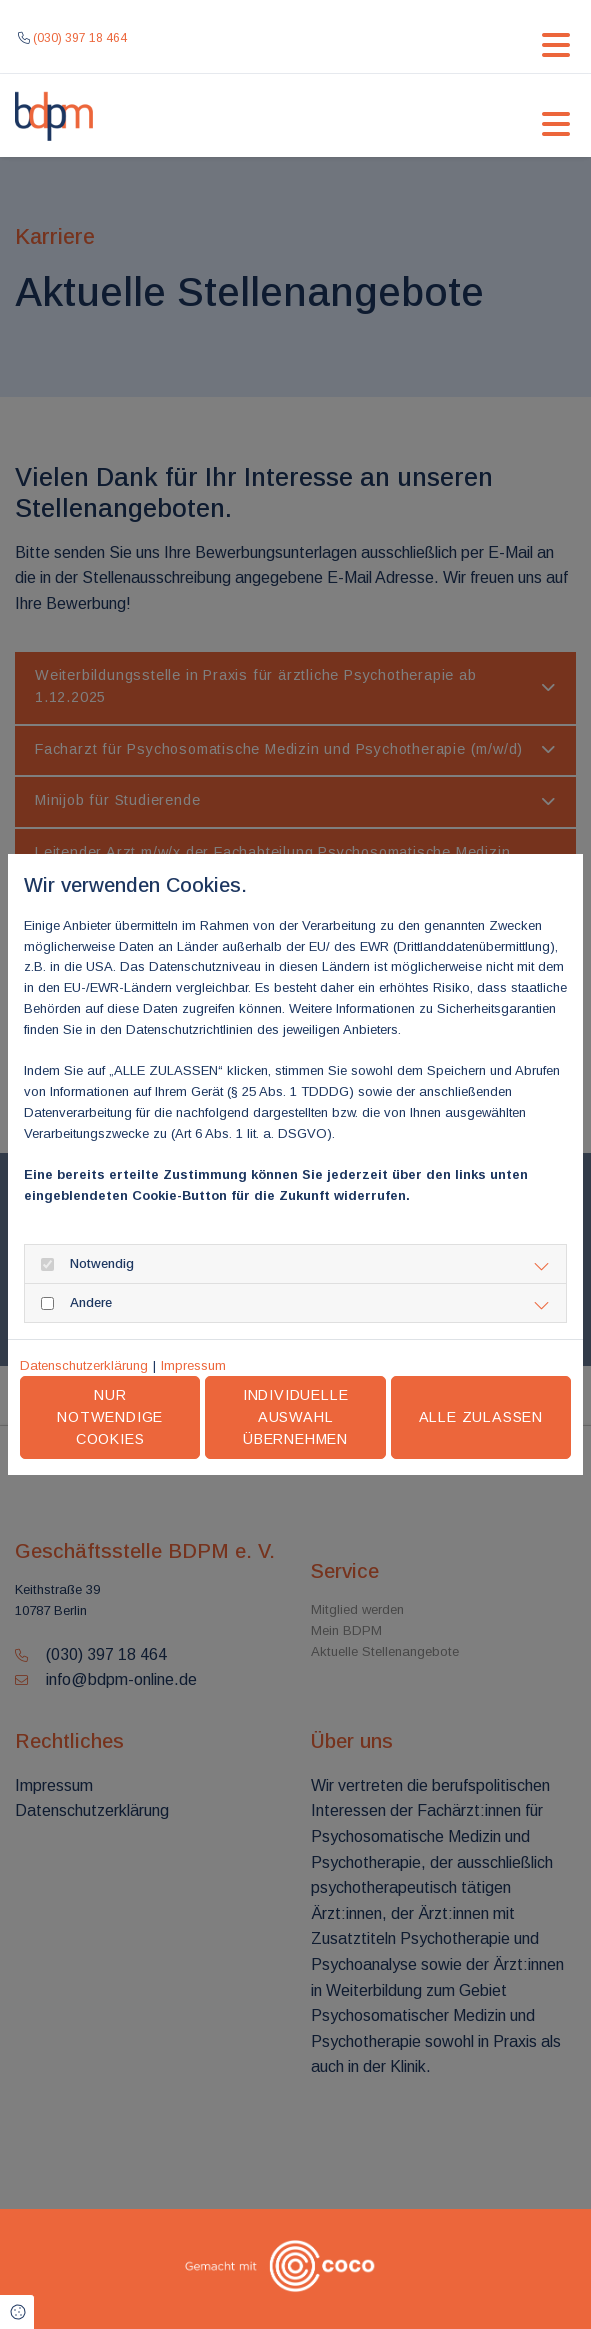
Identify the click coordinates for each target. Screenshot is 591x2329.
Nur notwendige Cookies (110, 1416)
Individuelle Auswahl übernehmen (296, 1416)
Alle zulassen (481, 1417)
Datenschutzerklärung (84, 1365)
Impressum (193, 1365)
